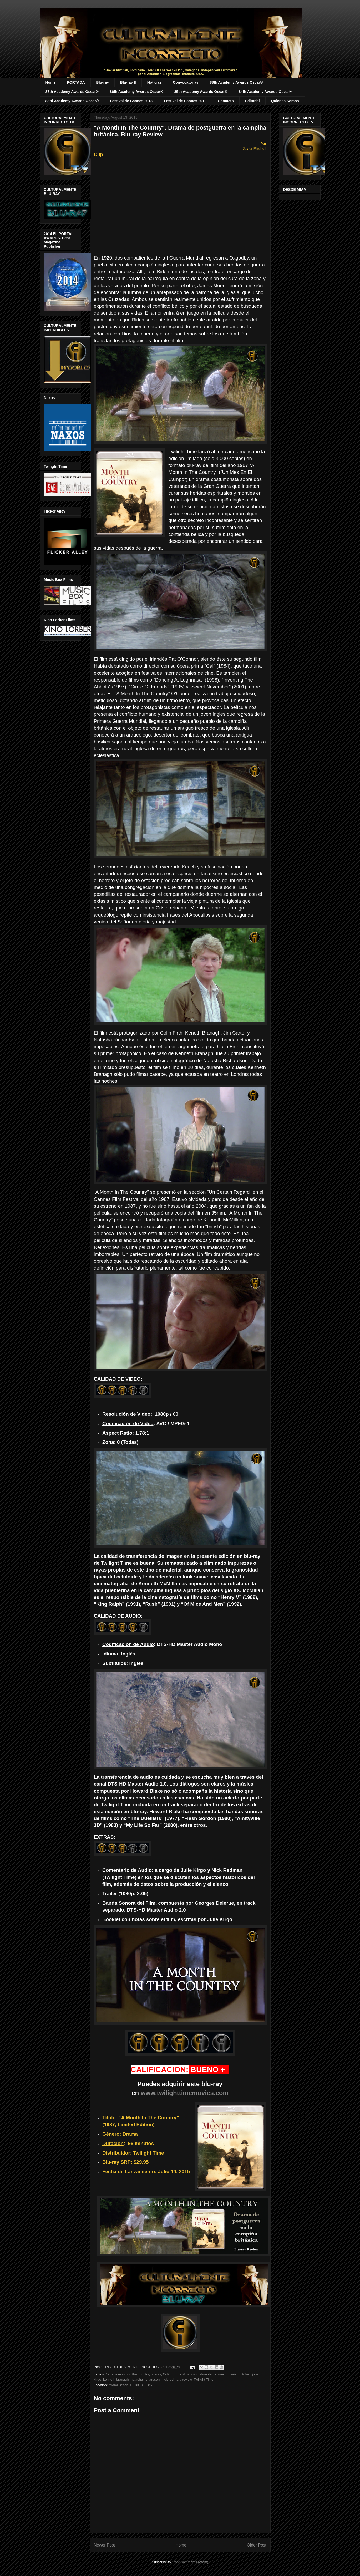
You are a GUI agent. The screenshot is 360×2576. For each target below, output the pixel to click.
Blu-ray (102, 82)
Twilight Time (203, 2379)
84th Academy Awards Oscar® (265, 91)
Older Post (256, 2545)
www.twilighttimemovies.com (185, 2092)
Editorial (252, 101)
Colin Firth (170, 2374)
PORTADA (76, 82)
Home (50, 82)
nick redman (171, 2379)
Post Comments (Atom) (190, 2562)
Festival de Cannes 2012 (185, 101)
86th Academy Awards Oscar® (136, 91)
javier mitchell (240, 2374)
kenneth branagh (116, 2379)
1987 (109, 2374)
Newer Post (104, 2545)
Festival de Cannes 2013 (131, 101)
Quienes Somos (285, 101)
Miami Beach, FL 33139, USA (131, 2385)
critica (184, 2374)
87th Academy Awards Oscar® (72, 91)
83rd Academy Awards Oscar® (72, 101)
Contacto (226, 101)
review (187, 2379)
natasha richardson (145, 2379)
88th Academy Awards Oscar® (236, 82)
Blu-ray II (128, 82)
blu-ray (156, 2374)
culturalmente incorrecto (209, 2374)
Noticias (154, 82)
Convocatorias (185, 82)
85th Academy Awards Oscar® (200, 91)
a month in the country (132, 2374)
